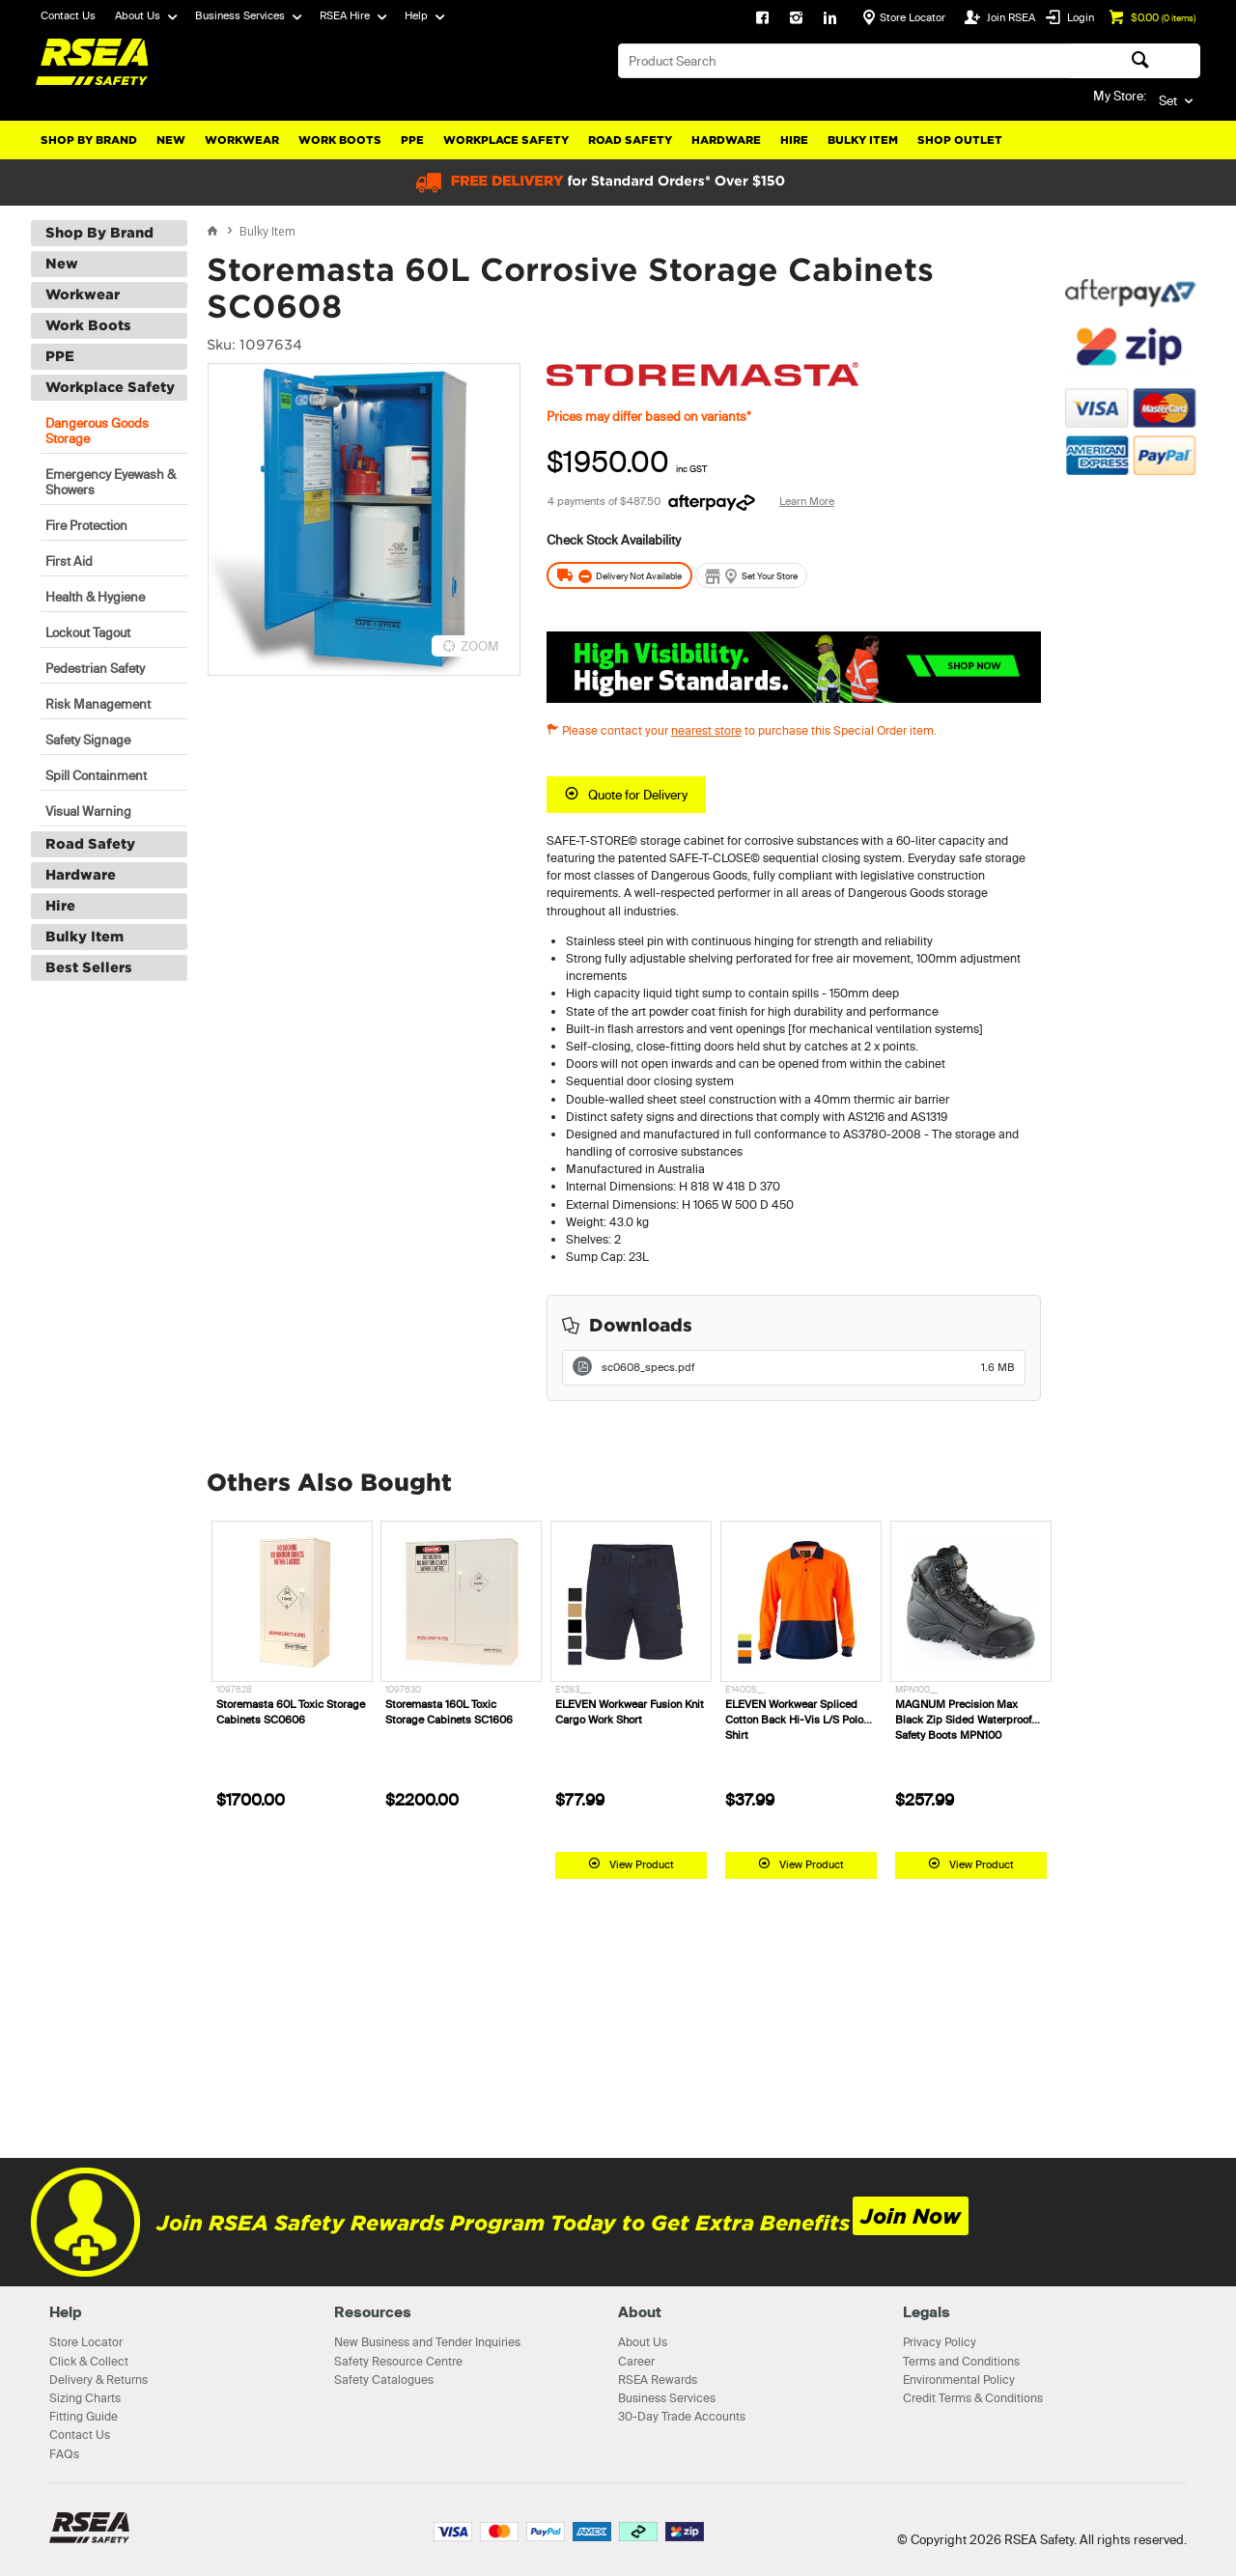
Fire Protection (86, 525)
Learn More (806, 501)
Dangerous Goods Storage (97, 430)
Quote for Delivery (638, 794)
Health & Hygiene (95, 596)
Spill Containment (96, 775)
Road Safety (630, 140)
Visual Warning (88, 811)
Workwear (242, 140)
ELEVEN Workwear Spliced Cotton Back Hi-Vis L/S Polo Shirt (794, 1719)
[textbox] (845, 60)
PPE (412, 140)
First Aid (69, 561)
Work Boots (339, 140)
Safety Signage (87, 739)
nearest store (706, 730)
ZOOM (480, 646)
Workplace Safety (506, 140)
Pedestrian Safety (95, 668)
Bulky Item (863, 140)
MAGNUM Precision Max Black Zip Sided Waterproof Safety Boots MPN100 (963, 1719)
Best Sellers (88, 967)
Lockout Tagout (87, 632)
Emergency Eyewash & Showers (110, 481)
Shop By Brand (89, 140)
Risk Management (98, 704)
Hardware (726, 140)
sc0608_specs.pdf (808, 1367)
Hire (794, 140)
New (170, 140)
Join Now (910, 2216)
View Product (641, 1864)
